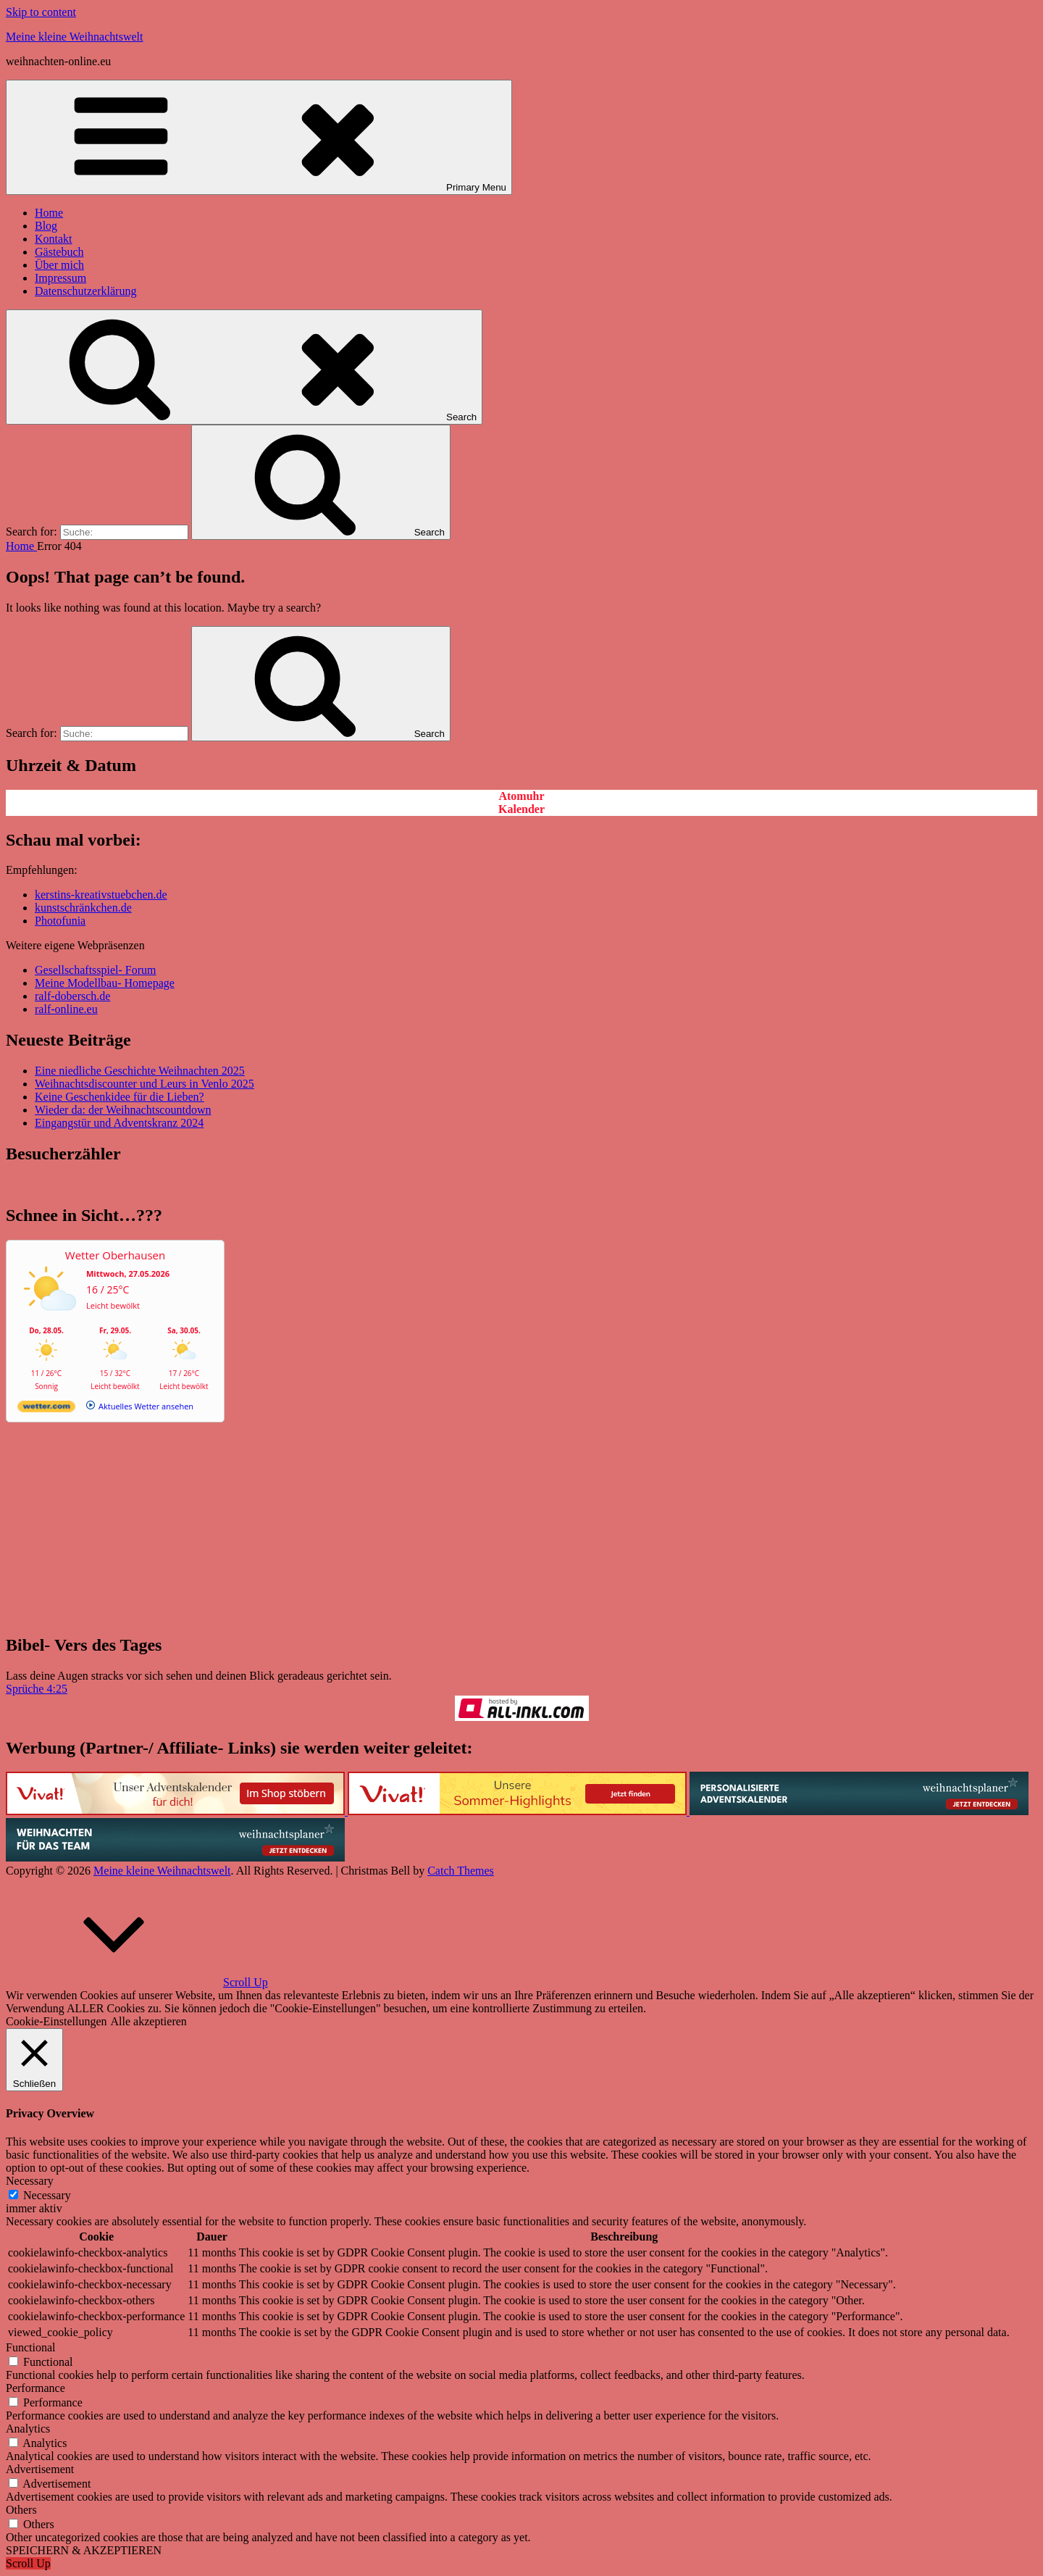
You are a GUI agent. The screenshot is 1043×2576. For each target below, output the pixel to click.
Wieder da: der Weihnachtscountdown (123, 1110)
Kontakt (53, 239)
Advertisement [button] (40, 2469)
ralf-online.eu (66, 1009)
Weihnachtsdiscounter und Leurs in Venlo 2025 (144, 1083)
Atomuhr (521, 796)
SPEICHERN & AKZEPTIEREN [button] (84, 2550)
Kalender (521, 809)
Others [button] (21, 2510)
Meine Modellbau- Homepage (105, 983)
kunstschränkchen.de (83, 907)
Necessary (47, 2195)
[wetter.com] (46, 1409)
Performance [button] (35, 2388)
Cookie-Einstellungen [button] (56, 2021)
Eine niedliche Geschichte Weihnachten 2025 (140, 1070)
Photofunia (60, 920)
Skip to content (41, 12)
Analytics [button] (28, 2428)
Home (49, 213)
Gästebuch (59, 252)
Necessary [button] (30, 2181)
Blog (46, 226)
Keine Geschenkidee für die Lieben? (119, 1097)
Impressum (60, 278)
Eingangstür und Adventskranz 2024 (119, 1123)
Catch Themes (460, 1870)
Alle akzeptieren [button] (149, 2021)
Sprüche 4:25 (36, 1689)
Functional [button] (30, 2347)
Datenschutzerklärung (85, 291)
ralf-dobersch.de (72, 996)
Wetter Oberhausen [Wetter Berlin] (115, 1255)
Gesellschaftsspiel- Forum (95, 970)
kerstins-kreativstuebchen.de (101, 894)
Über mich (59, 265)
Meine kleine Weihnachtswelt (74, 36)
